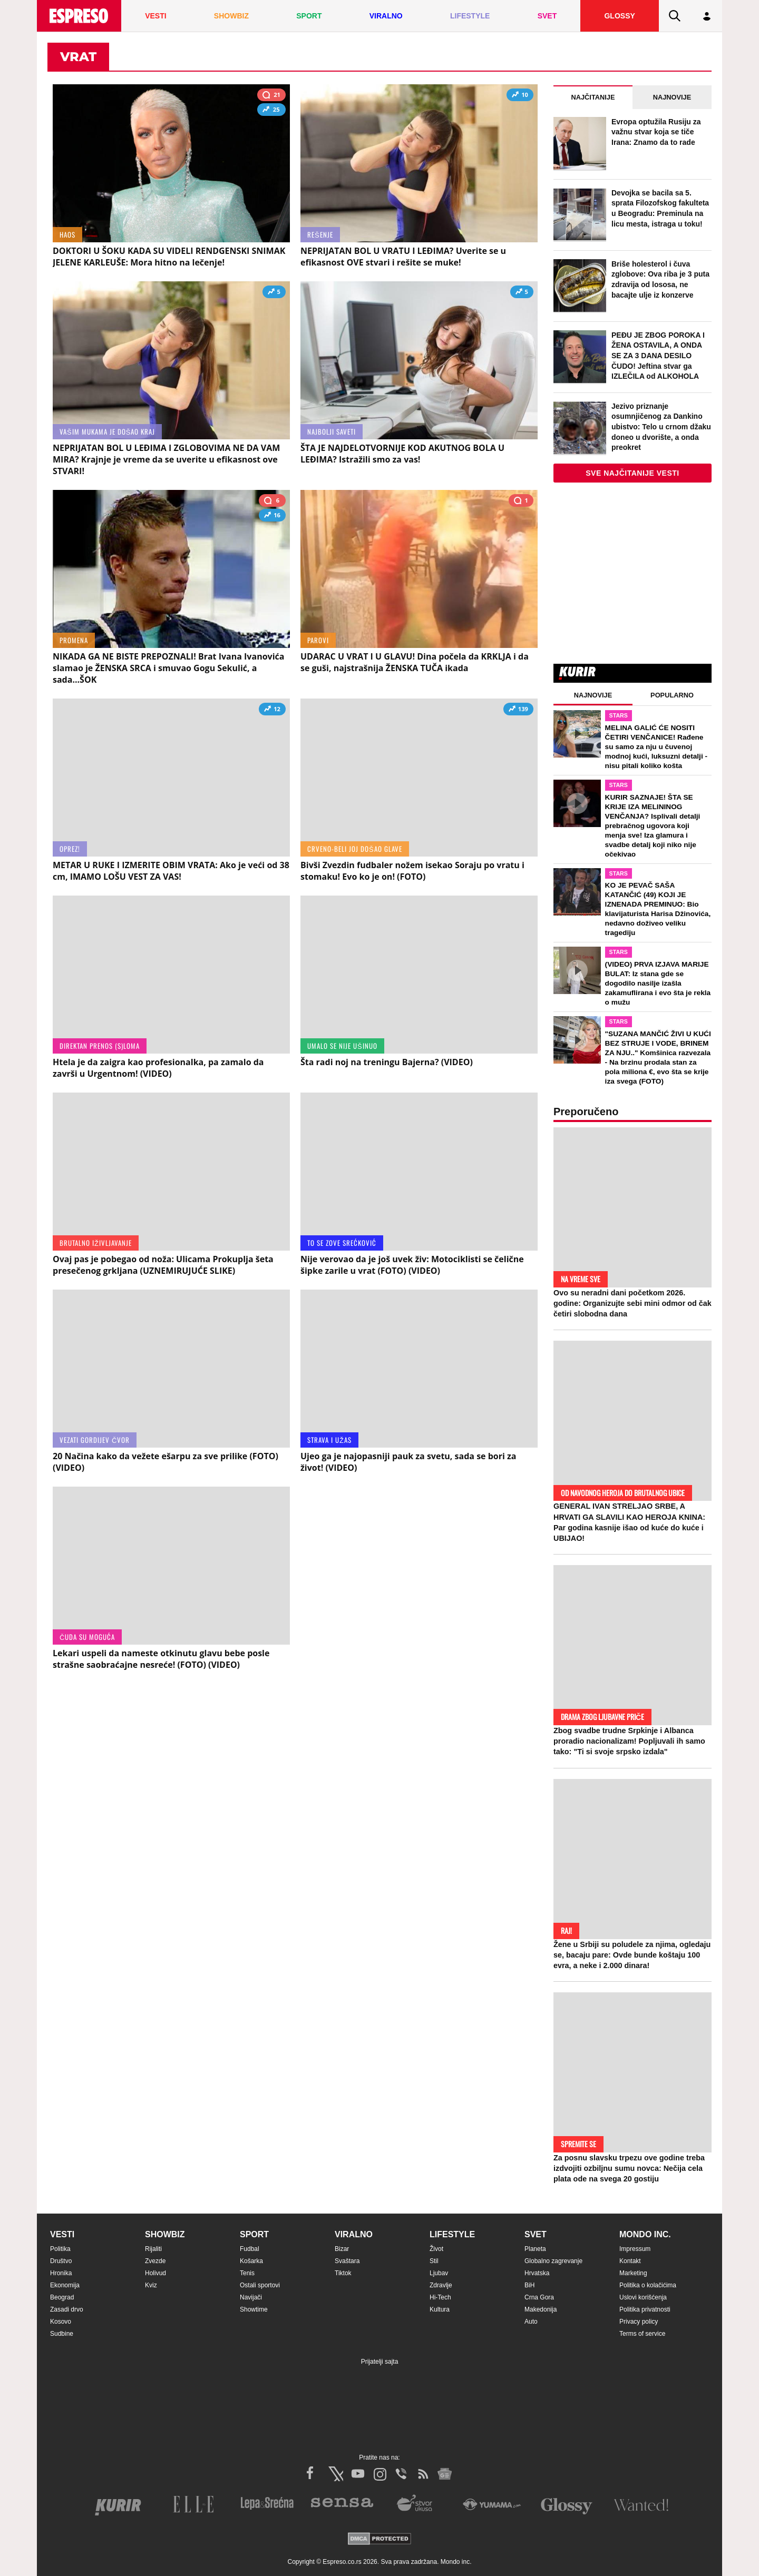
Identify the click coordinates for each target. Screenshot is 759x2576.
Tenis (247, 2273)
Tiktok (343, 2273)
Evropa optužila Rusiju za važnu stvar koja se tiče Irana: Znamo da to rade (656, 131)
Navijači (251, 2297)
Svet (535, 2234)
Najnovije (672, 97)
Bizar (342, 2249)
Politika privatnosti (644, 2309)
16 (272, 516)
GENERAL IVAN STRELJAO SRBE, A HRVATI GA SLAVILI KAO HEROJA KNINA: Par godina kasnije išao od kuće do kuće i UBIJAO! (629, 1522)
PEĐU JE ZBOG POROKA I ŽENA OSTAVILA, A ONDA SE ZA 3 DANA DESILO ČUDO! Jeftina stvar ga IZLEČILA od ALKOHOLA (658, 355)
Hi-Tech (440, 2297)
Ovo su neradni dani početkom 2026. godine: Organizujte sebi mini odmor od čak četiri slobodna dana (632, 1303)
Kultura (440, 2309)
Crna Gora (539, 2297)
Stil (434, 2261)
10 (520, 96)
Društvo (61, 2261)
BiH (529, 2285)
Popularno (672, 695)
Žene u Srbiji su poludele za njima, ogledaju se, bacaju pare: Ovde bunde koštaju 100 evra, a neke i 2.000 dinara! (632, 1955)
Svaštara (347, 2261)
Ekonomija (65, 2285)
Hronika (61, 2273)
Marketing (633, 2273)
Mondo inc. (645, 2234)
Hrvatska (536, 2273)
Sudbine (61, 2333)
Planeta (535, 2249)
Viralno (354, 2234)
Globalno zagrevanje (553, 2261)
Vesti (62, 2234)
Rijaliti (153, 2249)
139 (518, 710)
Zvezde (155, 2261)
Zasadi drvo (66, 2309)
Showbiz (165, 2234)
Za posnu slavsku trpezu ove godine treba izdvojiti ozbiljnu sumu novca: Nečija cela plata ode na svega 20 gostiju (629, 2168)
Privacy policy (638, 2321)
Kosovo (60, 2321)
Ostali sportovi (260, 2285)
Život (436, 2249)
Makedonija (540, 2309)
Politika (60, 2249)
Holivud (155, 2273)
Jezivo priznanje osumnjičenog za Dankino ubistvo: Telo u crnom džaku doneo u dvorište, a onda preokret (661, 426)
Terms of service (642, 2333)
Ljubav (439, 2273)
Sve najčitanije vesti (632, 473)
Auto (531, 2321)
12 (272, 710)
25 (270, 110)
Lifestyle (452, 2234)
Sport (254, 2234)
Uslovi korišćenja (643, 2297)
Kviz (151, 2285)
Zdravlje (441, 2285)
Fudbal (249, 2249)
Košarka (251, 2261)
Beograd (62, 2297)
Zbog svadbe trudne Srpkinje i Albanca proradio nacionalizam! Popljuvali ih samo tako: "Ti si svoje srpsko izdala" (629, 1741)
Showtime (254, 2309)
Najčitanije (593, 97)
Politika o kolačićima (647, 2285)
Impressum (634, 2249)
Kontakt (630, 2261)
